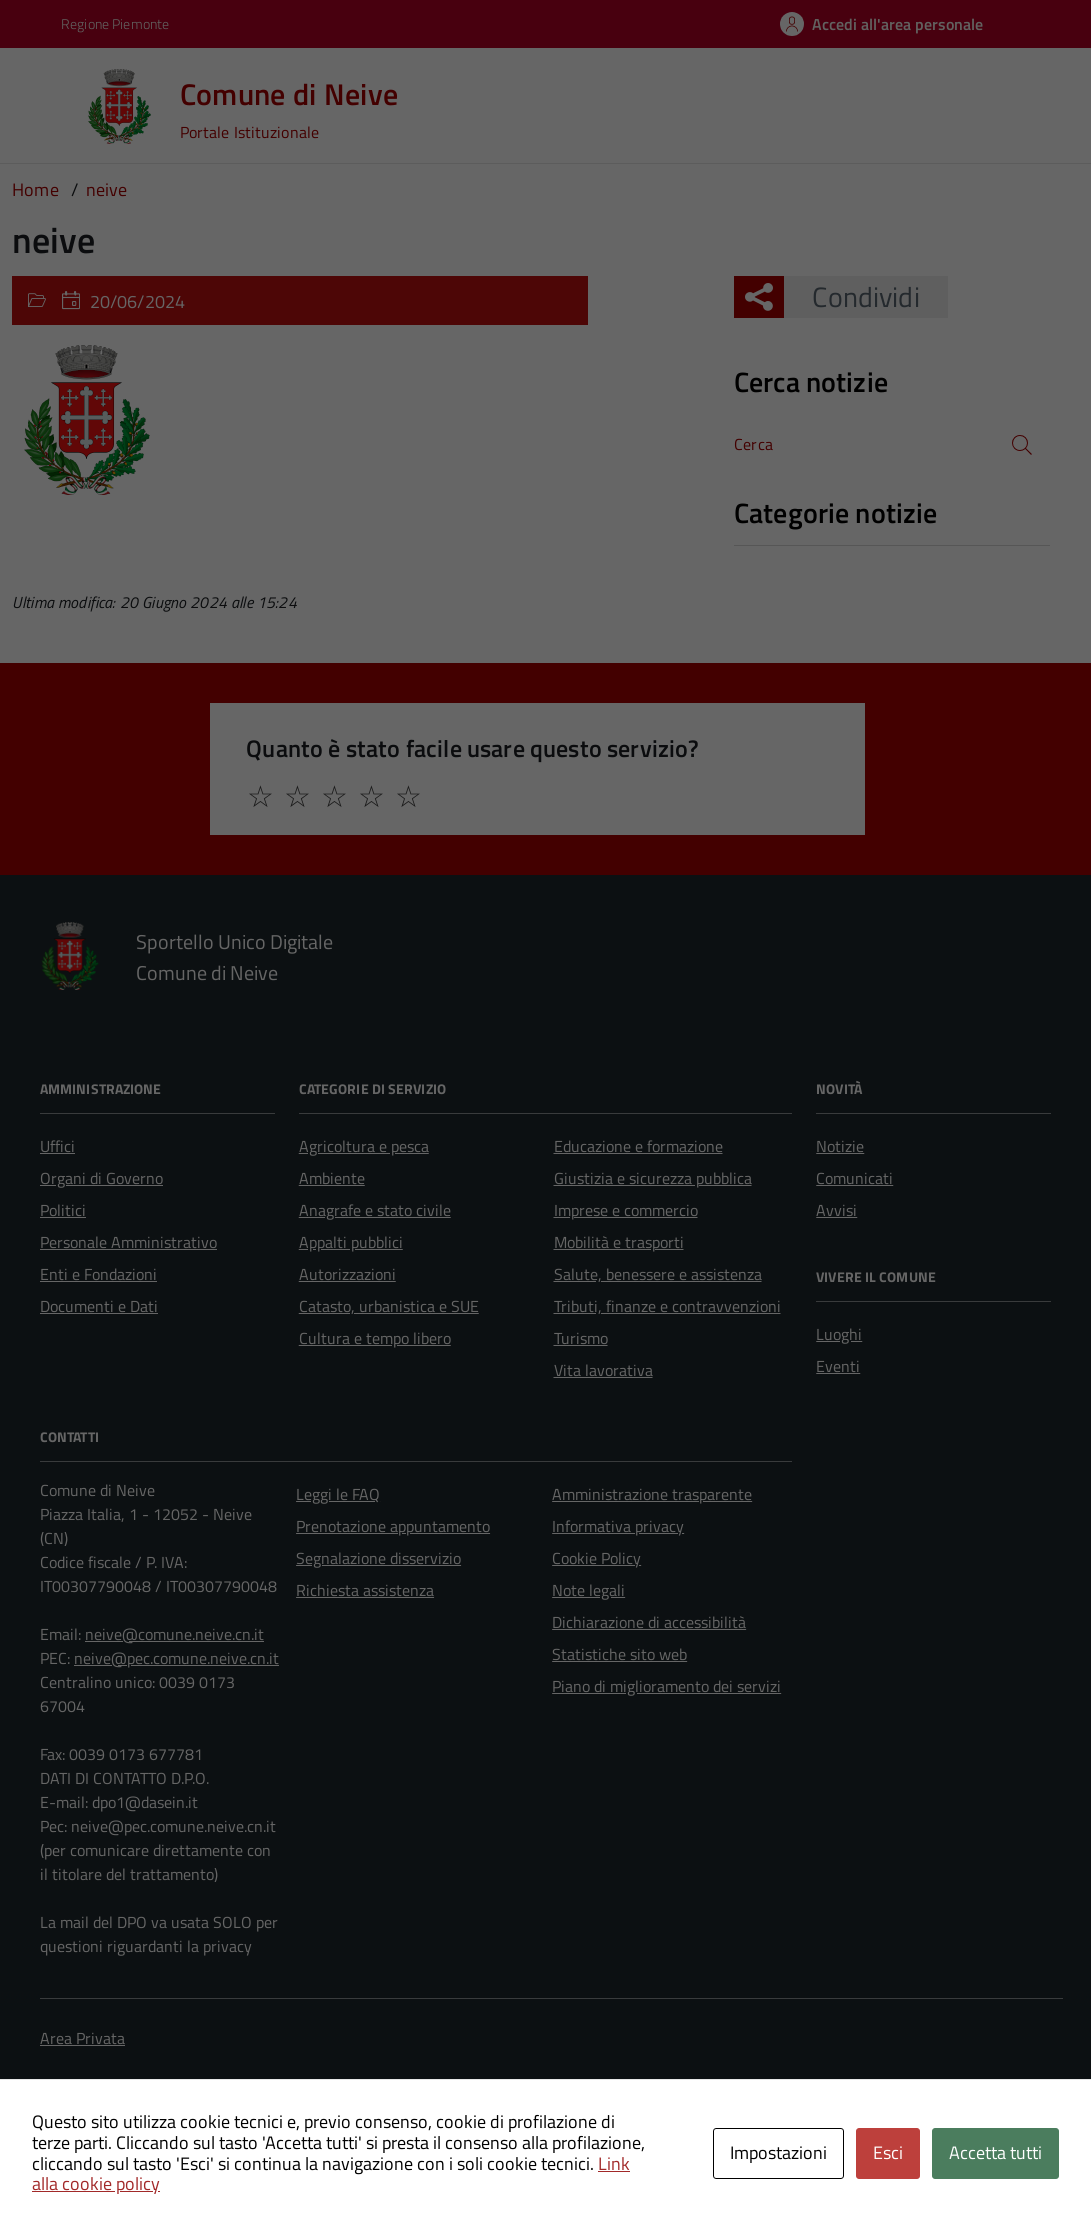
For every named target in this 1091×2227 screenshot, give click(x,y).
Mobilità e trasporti (619, 1242)
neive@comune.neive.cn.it (174, 1634)
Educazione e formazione (638, 1146)
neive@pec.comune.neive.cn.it (176, 1658)
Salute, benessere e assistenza (658, 1274)
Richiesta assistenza (365, 1590)
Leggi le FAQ (338, 1494)
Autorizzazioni (347, 1274)
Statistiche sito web (619, 1654)
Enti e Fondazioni (98, 1274)
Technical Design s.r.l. (180, 2152)
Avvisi (836, 1210)
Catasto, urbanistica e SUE (389, 1306)
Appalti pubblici (351, 1242)
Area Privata (82, 2038)
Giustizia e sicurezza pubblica (653, 1178)
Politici (63, 1210)
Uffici (57, 1146)
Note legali (588, 1590)
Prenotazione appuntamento (393, 1526)
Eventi (838, 1366)
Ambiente (332, 1178)
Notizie (840, 1146)
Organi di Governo (101, 1178)
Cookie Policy (596, 1558)
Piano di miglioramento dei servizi (666, 1686)
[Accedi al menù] (45, 104)
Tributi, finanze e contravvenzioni (667, 1306)
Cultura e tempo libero (375, 1338)
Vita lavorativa (603, 1370)
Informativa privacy (618, 1526)
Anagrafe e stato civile (375, 1210)
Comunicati (854, 1178)
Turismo (581, 1338)
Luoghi (839, 1334)
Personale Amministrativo (128, 1242)
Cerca (753, 444)
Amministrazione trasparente (652, 1494)
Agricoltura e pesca (364, 1146)
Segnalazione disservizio (378, 1558)
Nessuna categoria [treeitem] (805, 556)
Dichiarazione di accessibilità (649, 1622)
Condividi (851, 296)
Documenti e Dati (99, 1306)
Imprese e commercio (626, 1210)
